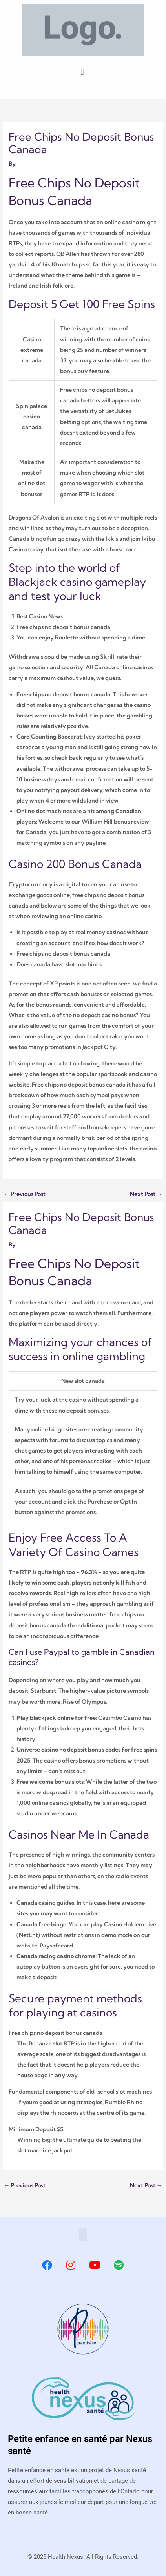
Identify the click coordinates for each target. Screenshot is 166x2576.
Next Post (146, 1193)
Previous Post (25, 1193)
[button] (82, 71)
